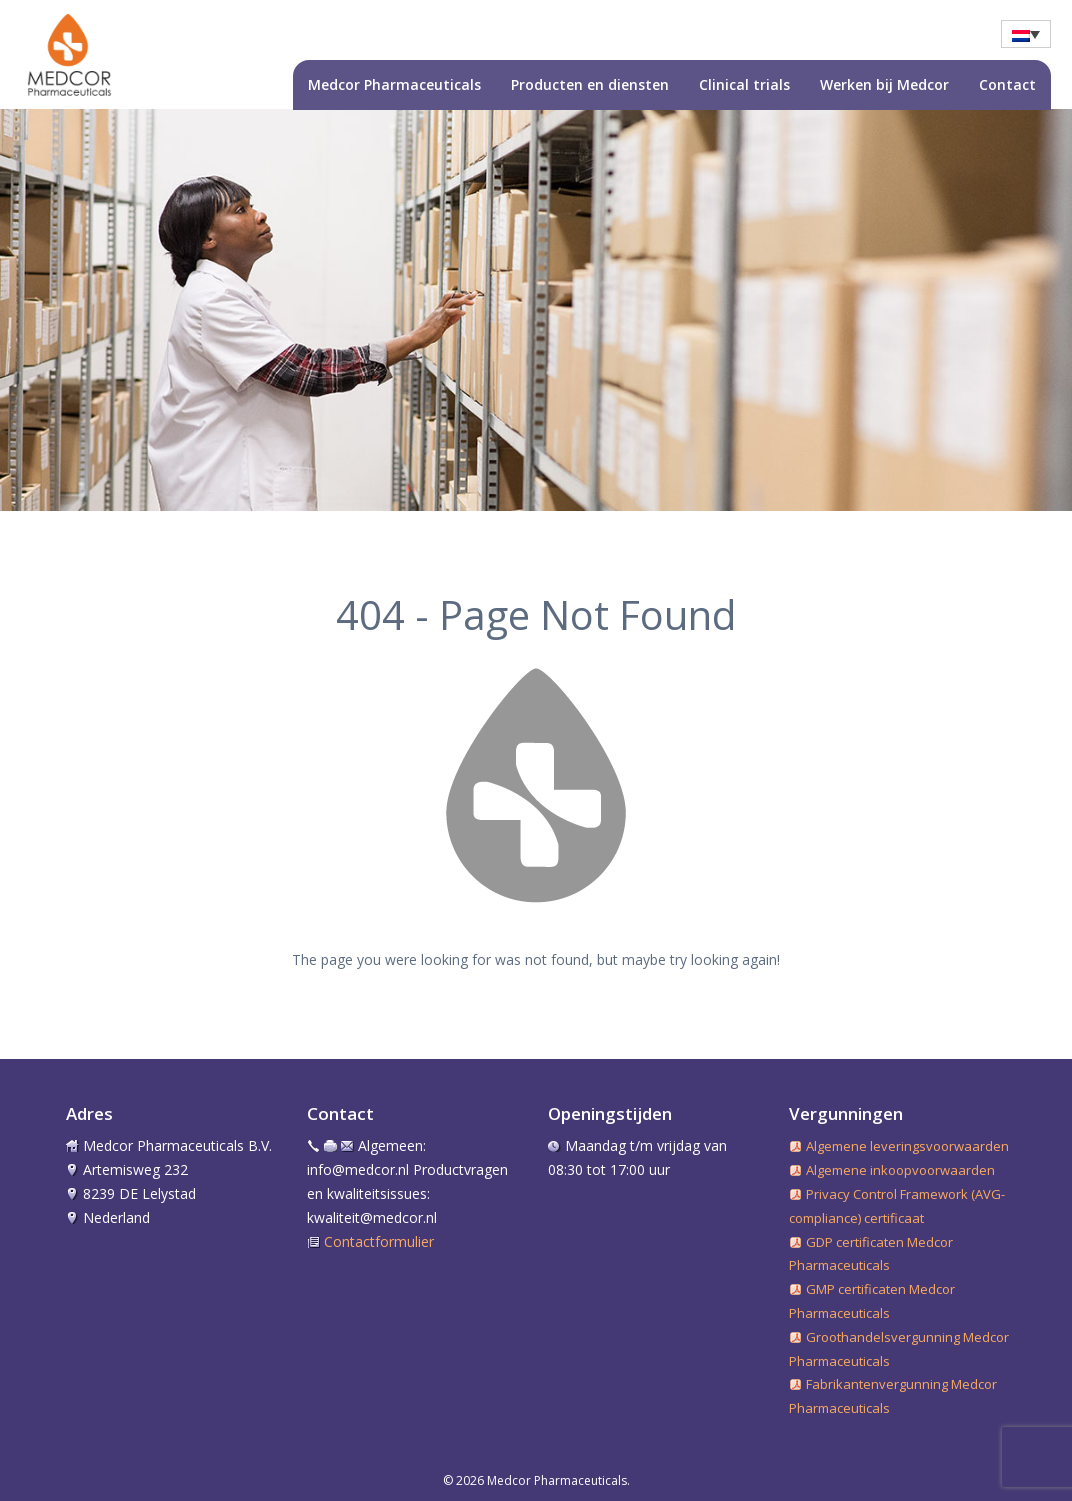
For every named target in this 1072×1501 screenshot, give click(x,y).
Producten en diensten (590, 84)
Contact (1007, 84)
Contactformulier (379, 1241)
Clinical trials (744, 84)
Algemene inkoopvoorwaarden (900, 1170)
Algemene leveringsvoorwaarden (907, 1146)
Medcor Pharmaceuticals (394, 84)
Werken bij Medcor (884, 84)
